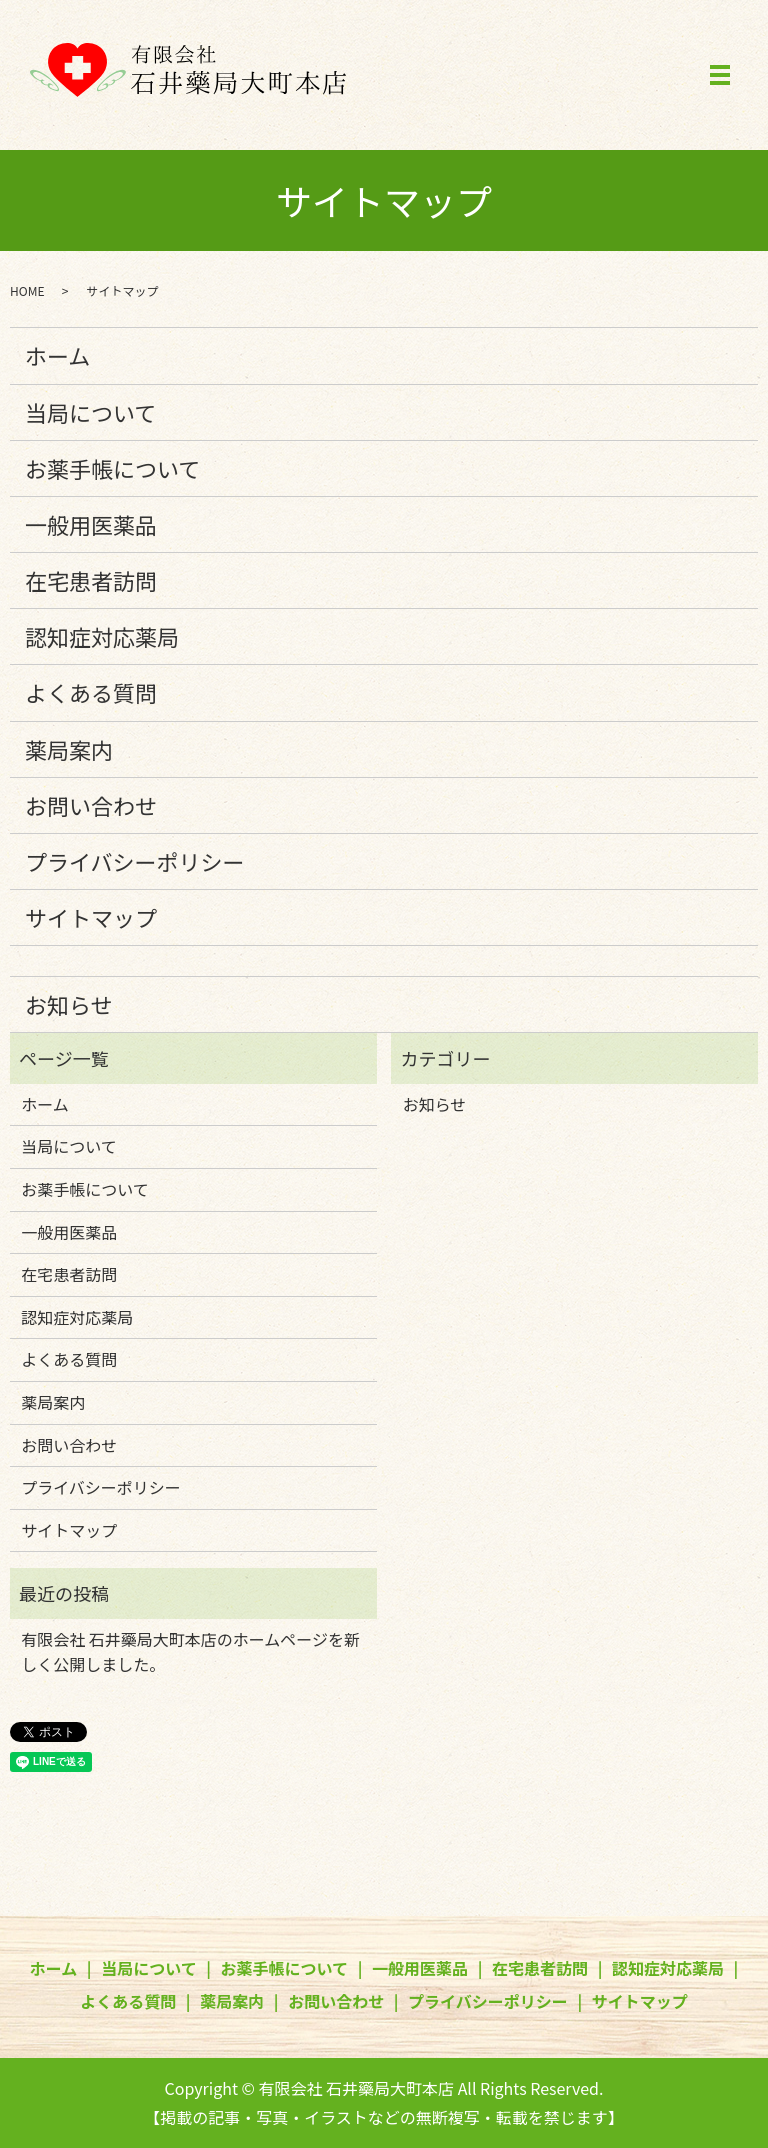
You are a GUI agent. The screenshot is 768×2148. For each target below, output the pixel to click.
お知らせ (69, 1004)
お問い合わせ (91, 805)
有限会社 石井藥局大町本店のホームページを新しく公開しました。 (190, 1652)
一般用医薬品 (91, 524)
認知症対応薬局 (102, 636)
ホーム (57, 355)
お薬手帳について (112, 468)
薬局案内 (69, 749)
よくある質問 (91, 692)
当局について (90, 412)
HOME (27, 290)
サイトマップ (91, 917)
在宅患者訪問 (91, 580)
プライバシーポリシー (135, 861)
